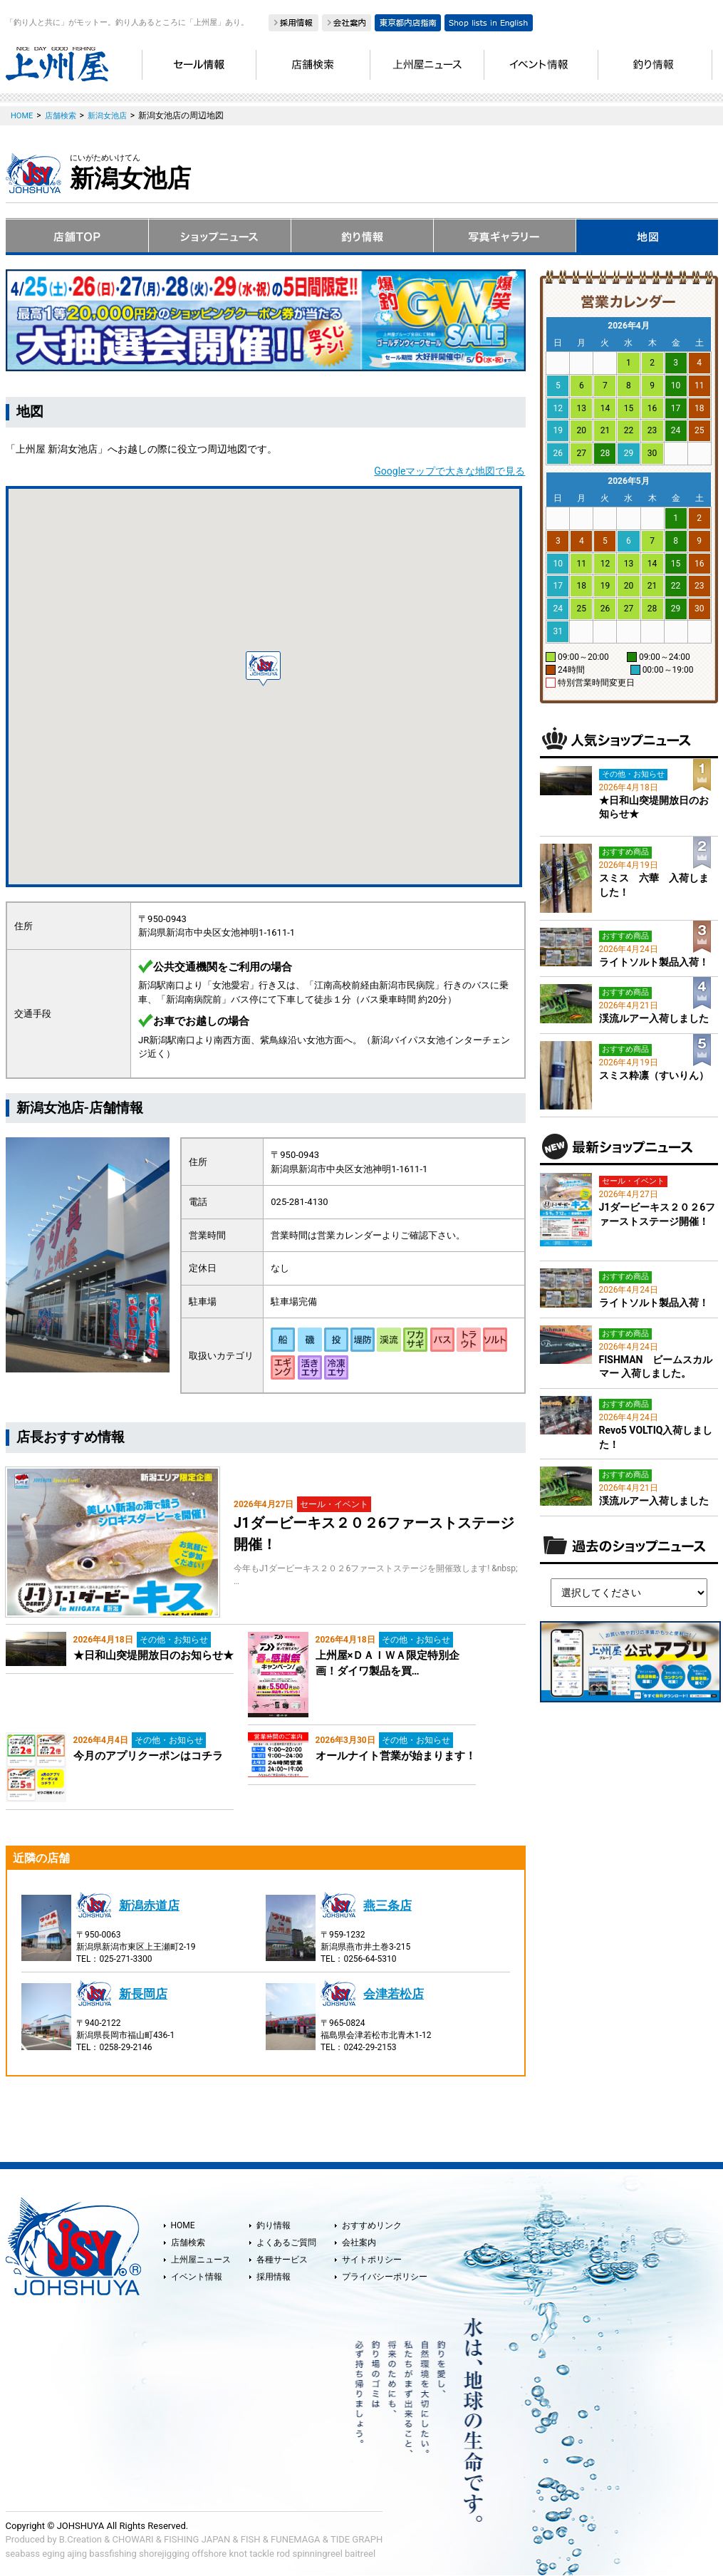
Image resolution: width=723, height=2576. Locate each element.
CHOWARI (133, 2539)
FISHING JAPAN (197, 2539)
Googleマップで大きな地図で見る (449, 471)
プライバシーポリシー (384, 2277)
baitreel (360, 2553)
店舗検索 (188, 2242)
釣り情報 (273, 2225)
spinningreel (317, 2553)
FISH (251, 2539)
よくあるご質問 (286, 2242)
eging (53, 2553)
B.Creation (80, 2539)
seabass (23, 2553)
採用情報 (273, 2277)
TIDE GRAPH (357, 2539)
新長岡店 (143, 1994)
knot (237, 2553)
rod (283, 2553)
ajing (77, 2553)
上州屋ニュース (201, 2260)
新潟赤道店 (149, 1905)
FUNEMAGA (296, 2539)
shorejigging (164, 2553)
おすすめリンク (372, 2225)
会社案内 (359, 2242)
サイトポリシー (372, 2260)
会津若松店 (393, 1994)
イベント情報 (196, 2277)
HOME (183, 2225)
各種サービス (282, 2260)
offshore (209, 2553)
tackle (261, 2553)
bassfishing (113, 2553)
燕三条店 (387, 1905)
